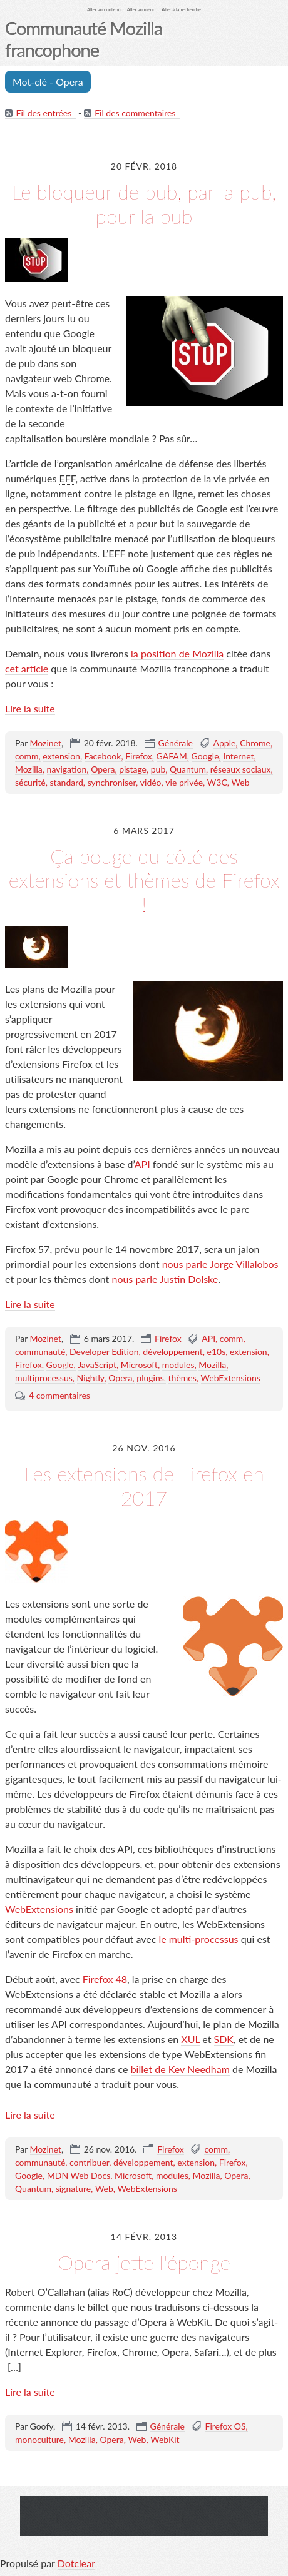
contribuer (89, 2162)
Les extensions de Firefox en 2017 (144, 1485)
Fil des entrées (44, 113)
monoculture (39, 2439)
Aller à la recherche (181, 10)
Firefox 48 (105, 1979)
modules (178, 1364)
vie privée (184, 782)
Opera (103, 769)
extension (61, 756)
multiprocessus (44, 1377)
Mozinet (45, 743)
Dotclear (76, 2563)
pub (158, 769)
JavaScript (97, 1364)
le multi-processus (198, 1939)
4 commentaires (59, 1395)
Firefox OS (225, 2426)
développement (172, 1351)
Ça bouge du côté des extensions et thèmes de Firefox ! (144, 880)
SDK (224, 2039)
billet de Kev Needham (180, 2069)
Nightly (91, 1377)
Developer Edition (103, 1351)
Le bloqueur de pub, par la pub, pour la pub (144, 204)
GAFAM (172, 756)
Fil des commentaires (135, 113)
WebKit (164, 2439)
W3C (217, 782)
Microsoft (139, 1364)
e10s (216, 1351)
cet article (26, 668)
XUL (190, 2039)
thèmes (182, 1377)
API (142, 1164)
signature (73, 2188)
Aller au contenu (104, 10)
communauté (40, 1351)
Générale (175, 743)
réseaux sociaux (240, 769)
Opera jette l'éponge (144, 2262)
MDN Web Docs (79, 2175)
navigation (67, 769)
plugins (149, 1377)
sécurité (30, 782)
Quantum (188, 769)
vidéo (151, 782)
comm (27, 756)
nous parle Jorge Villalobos (220, 1264)
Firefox (138, 756)
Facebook (103, 756)
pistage (133, 769)
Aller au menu (141, 10)
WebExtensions (230, 1377)
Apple (224, 743)
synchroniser (112, 782)
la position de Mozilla (177, 653)
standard (66, 782)
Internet (238, 756)
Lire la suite (30, 708)
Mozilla (29, 769)
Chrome (255, 743)
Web (241, 782)
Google (205, 756)
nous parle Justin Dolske (164, 1279)
